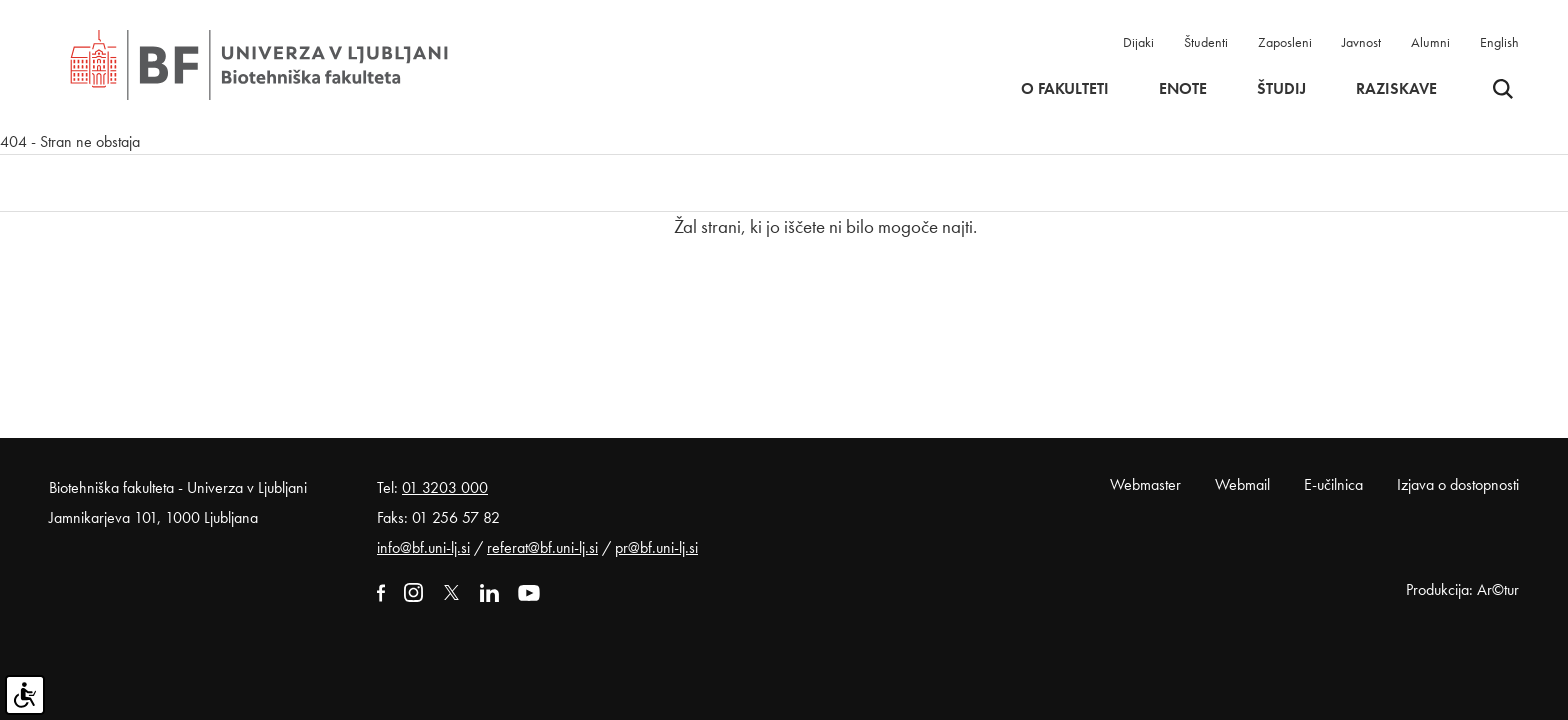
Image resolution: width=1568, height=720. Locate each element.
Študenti (1206, 42)
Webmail (1242, 484)
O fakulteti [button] (1065, 89)
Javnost (1361, 42)
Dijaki (1138, 42)
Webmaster (1145, 484)
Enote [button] (1183, 89)
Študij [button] (1281, 89)
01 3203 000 (445, 487)
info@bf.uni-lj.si (423, 547)
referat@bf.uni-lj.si (542, 547)
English (1499, 42)
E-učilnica (1333, 484)
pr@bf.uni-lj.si (656, 547)
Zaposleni (1285, 42)
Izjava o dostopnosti (1458, 484)
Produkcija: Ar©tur (1462, 589)
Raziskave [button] (1396, 89)
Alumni (1430, 42)
